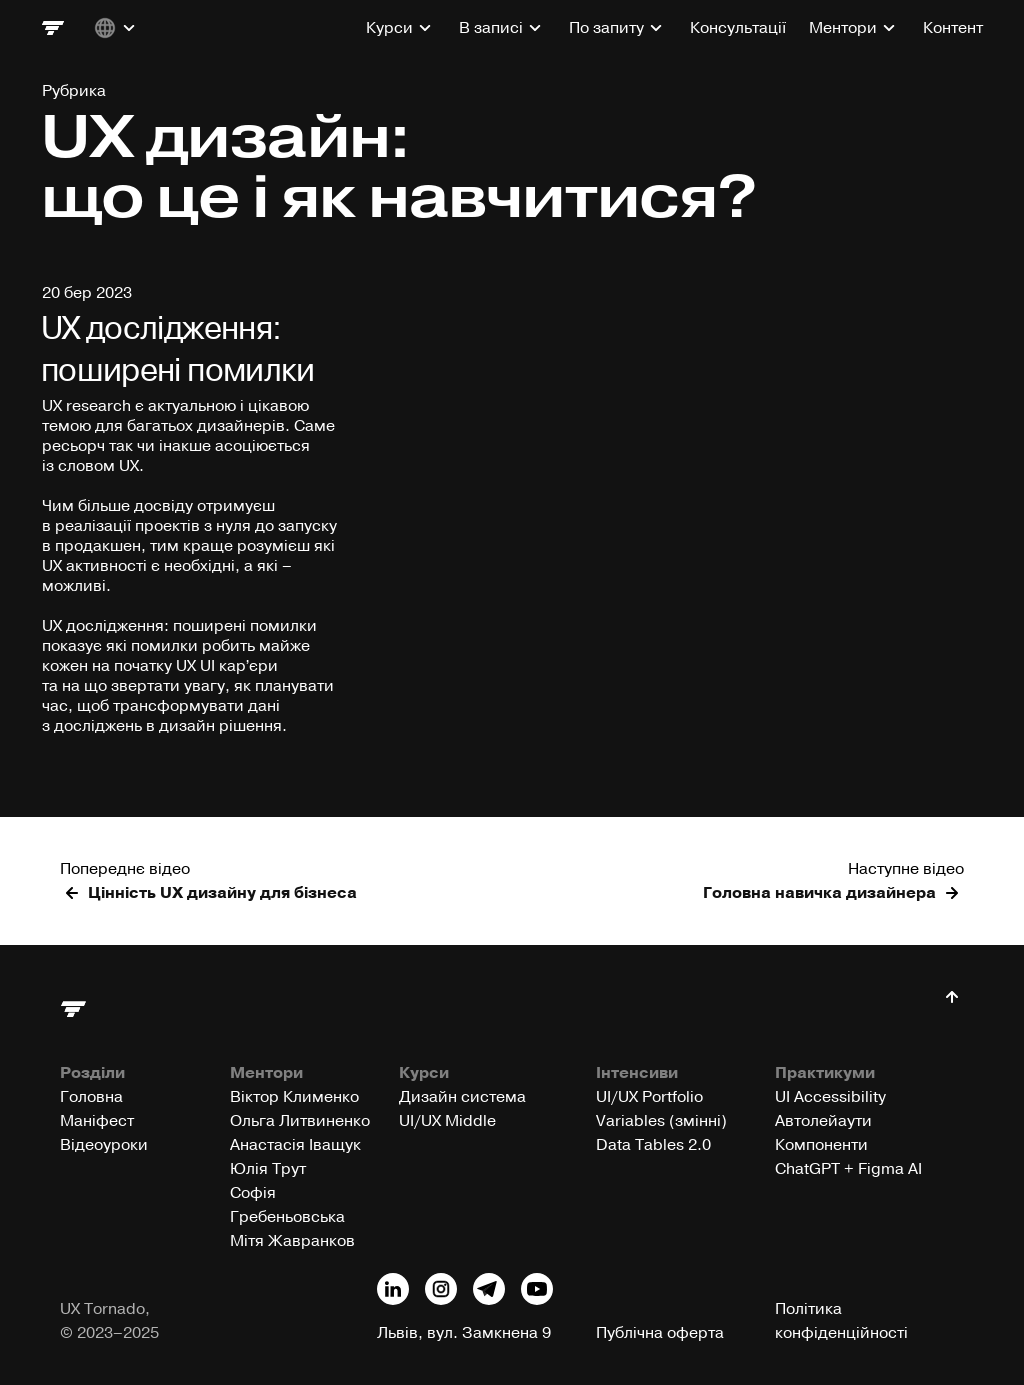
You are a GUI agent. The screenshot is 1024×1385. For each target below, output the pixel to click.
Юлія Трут (268, 1169)
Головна (91, 1097)
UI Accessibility (830, 1097)
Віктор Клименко (294, 1097)
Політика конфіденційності (841, 1321)
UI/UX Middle (447, 1121)
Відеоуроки (104, 1145)
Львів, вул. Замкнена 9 (464, 1333)
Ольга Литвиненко (300, 1121)
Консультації (738, 28)
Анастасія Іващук (295, 1145)
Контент (953, 28)
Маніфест (97, 1121)
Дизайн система (462, 1097)
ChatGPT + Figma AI (848, 1169)
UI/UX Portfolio (649, 1097)
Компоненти (821, 1145)
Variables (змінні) (661, 1121)
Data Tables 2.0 (653, 1145)
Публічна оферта (660, 1333)
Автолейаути (823, 1121)
